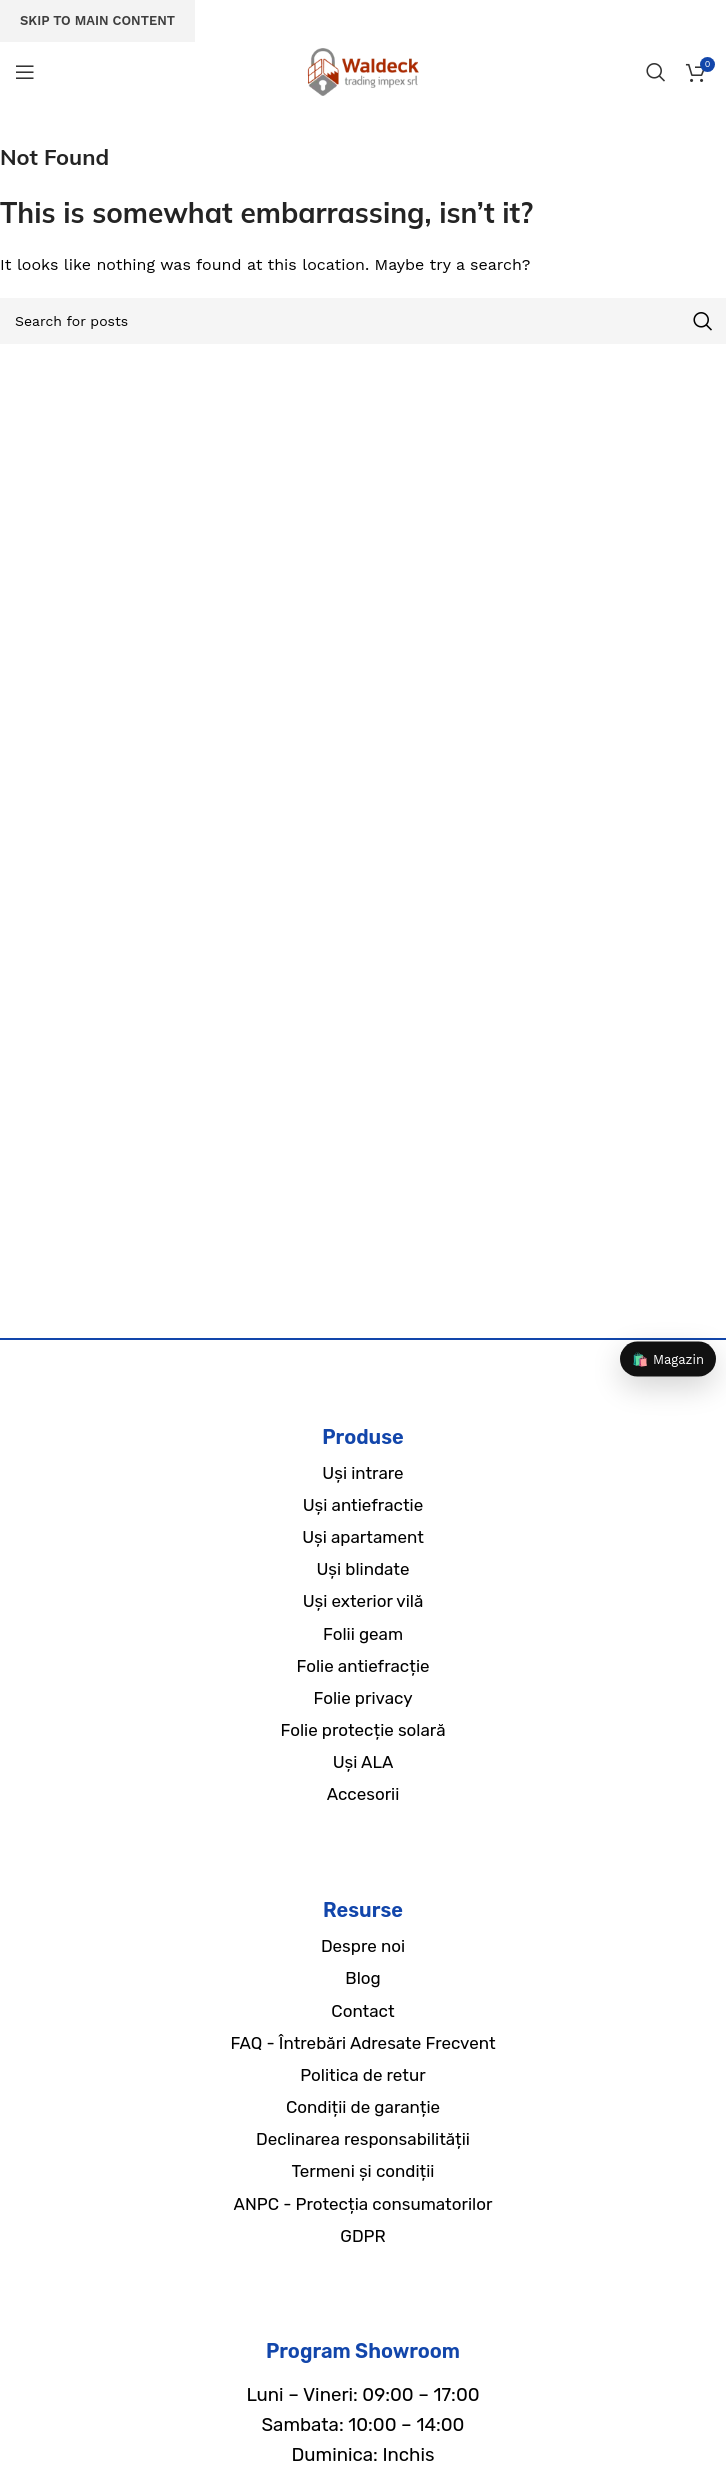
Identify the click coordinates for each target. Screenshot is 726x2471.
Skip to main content (97, 20)
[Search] (656, 72)
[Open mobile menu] (25, 72)
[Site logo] (363, 70)
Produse (363, 1437)
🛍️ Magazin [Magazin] (668, 1359)
